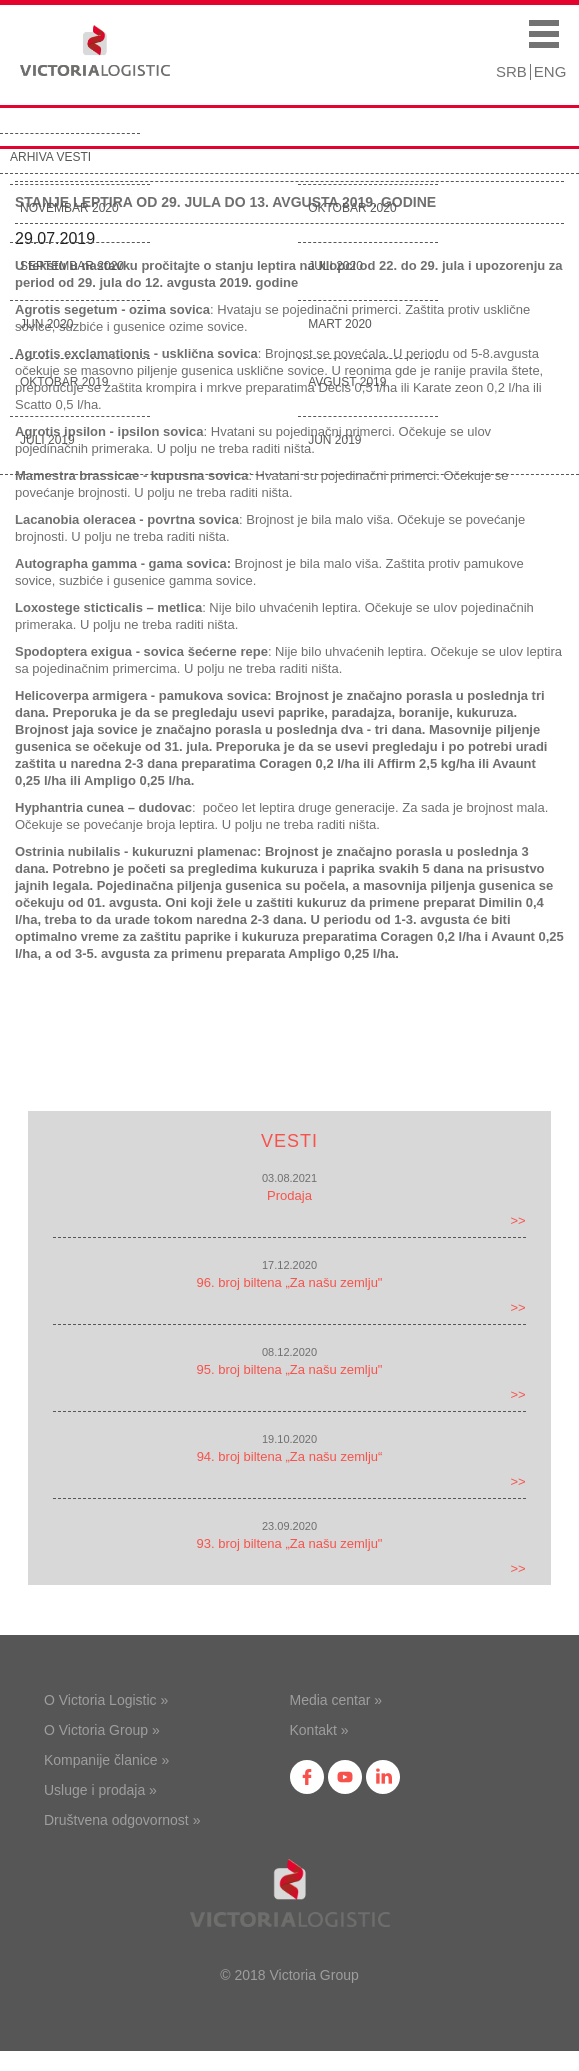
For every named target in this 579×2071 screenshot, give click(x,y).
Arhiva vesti (50, 157)
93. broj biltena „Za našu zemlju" (290, 1543)
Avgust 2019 (347, 382)
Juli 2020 (335, 266)
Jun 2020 (46, 324)
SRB (511, 71)
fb (307, 1777)
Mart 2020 (340, 324)
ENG (550, 71)
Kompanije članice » (106, 1760)
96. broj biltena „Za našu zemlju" (290, 1282)
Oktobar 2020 (352, 208)
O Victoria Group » (102, 1730)
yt (345, 1777)
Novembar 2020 (69, 208)
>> (517, 1220)
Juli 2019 (47, 440)
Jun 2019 (334, 440)
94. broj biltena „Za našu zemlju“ (290, 1456)
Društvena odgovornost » (122, 1820)
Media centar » (336, 1700)
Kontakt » (319, 1730)
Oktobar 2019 (64, 382)
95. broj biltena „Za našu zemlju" (290, 1369)
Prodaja (289, 1195)
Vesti (289, 1141)
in (383, 1777)
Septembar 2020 (72, 266)
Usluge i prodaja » (100, 1790)
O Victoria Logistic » (106, 1700)
